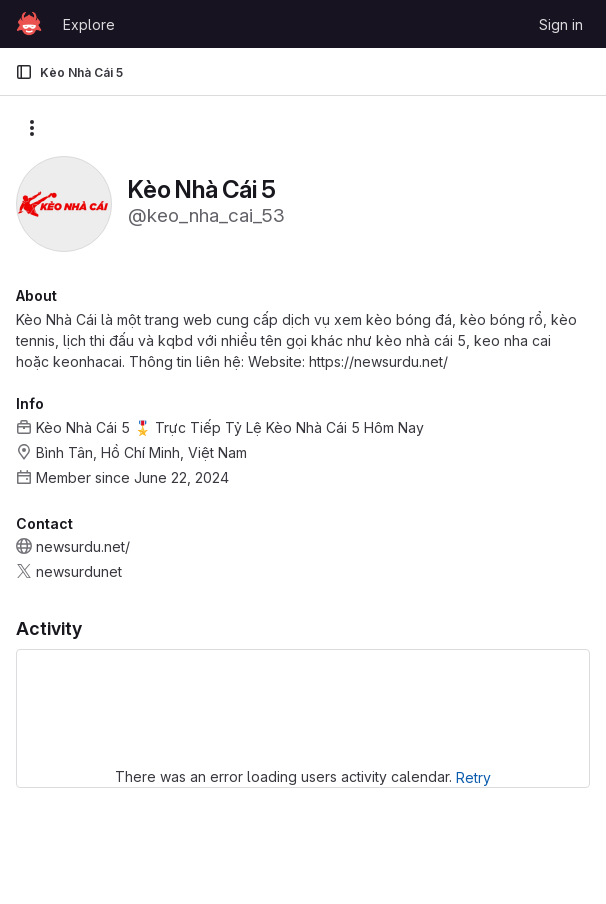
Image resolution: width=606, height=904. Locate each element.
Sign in (561, 24)
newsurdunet (79, 571)
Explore (89, 24)
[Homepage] (29, 24)
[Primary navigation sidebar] (24, 72)
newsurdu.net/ (83, 546)
